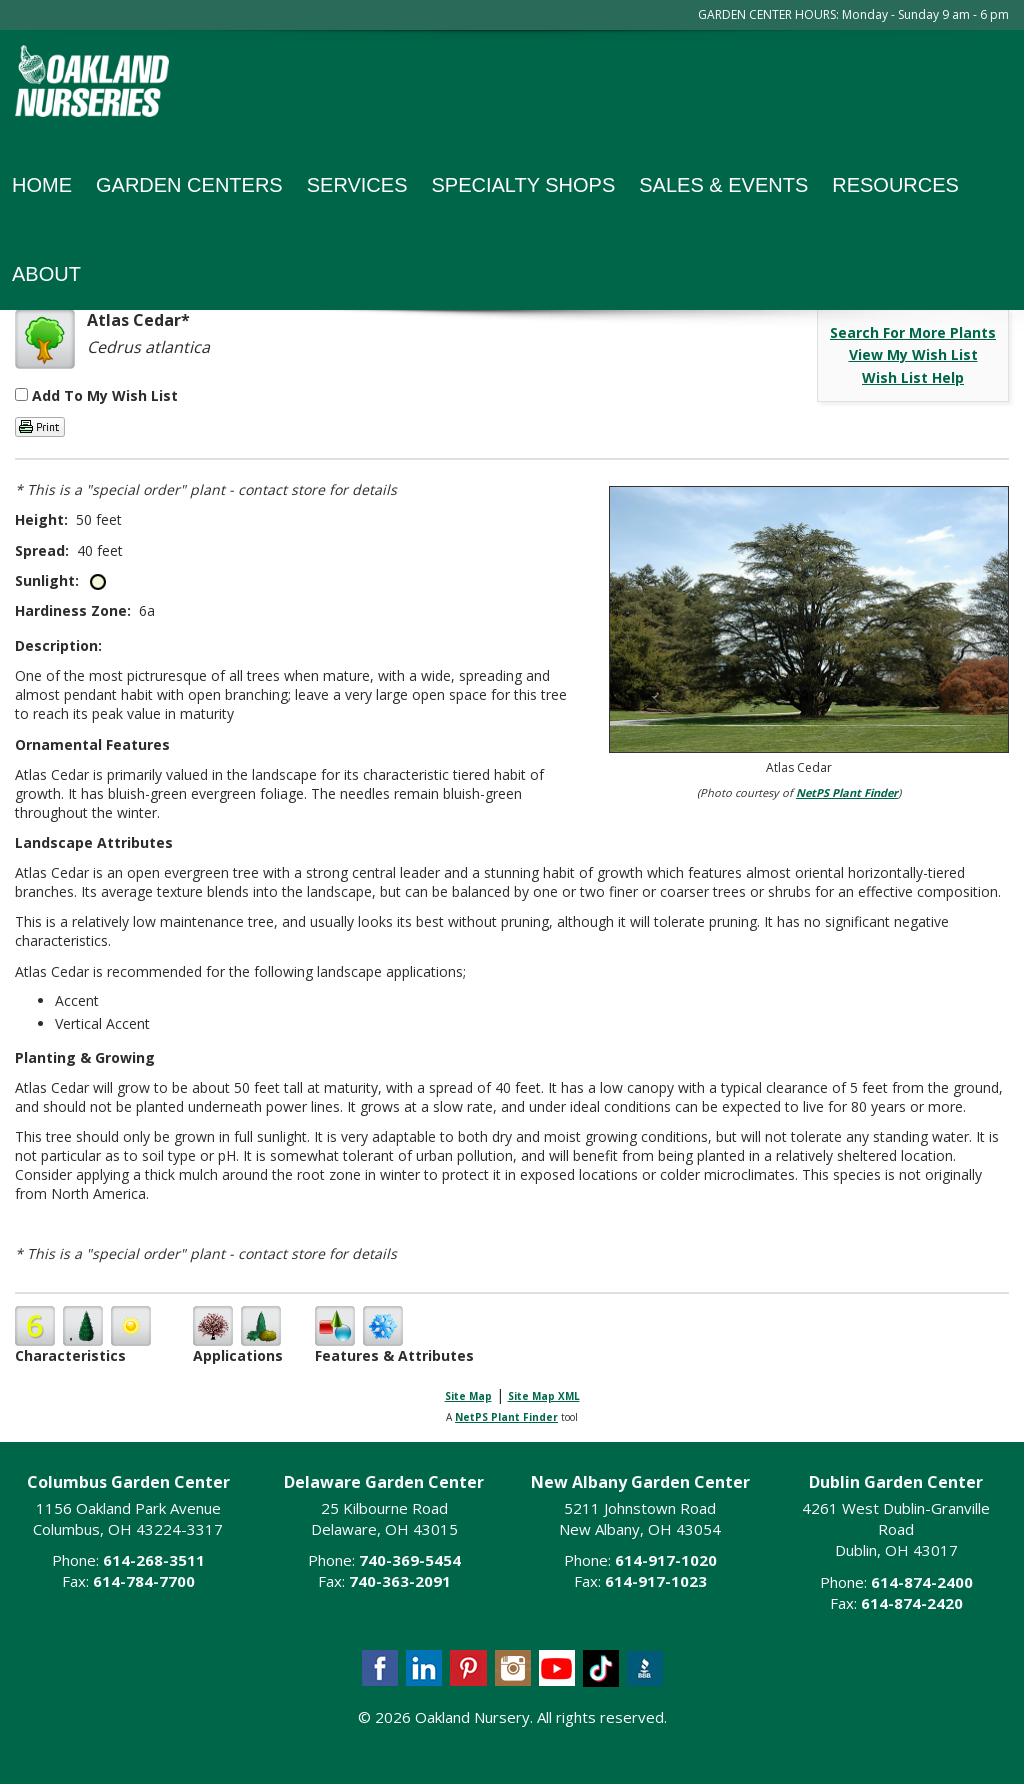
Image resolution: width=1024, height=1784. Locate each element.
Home (42, 185)
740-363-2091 (400, 1581)
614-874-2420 (912, 1603)
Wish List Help (913, 377)
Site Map (468, 1396)
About (46, 274)
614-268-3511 (154, 1560)
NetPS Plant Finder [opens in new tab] (506, 1417)
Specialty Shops (523, 185)
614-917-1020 (666, 1560)
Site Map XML (544, 1396)
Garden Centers (189, 185)
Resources (895, 185)
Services (357, 185)
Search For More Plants (913, 332)
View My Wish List (913, 354)
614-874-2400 (922, 1582)
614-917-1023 (656, 1581)
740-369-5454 (410, 1560)
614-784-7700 (144, 1581)
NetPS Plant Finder (847, 792)
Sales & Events (723, 185)
